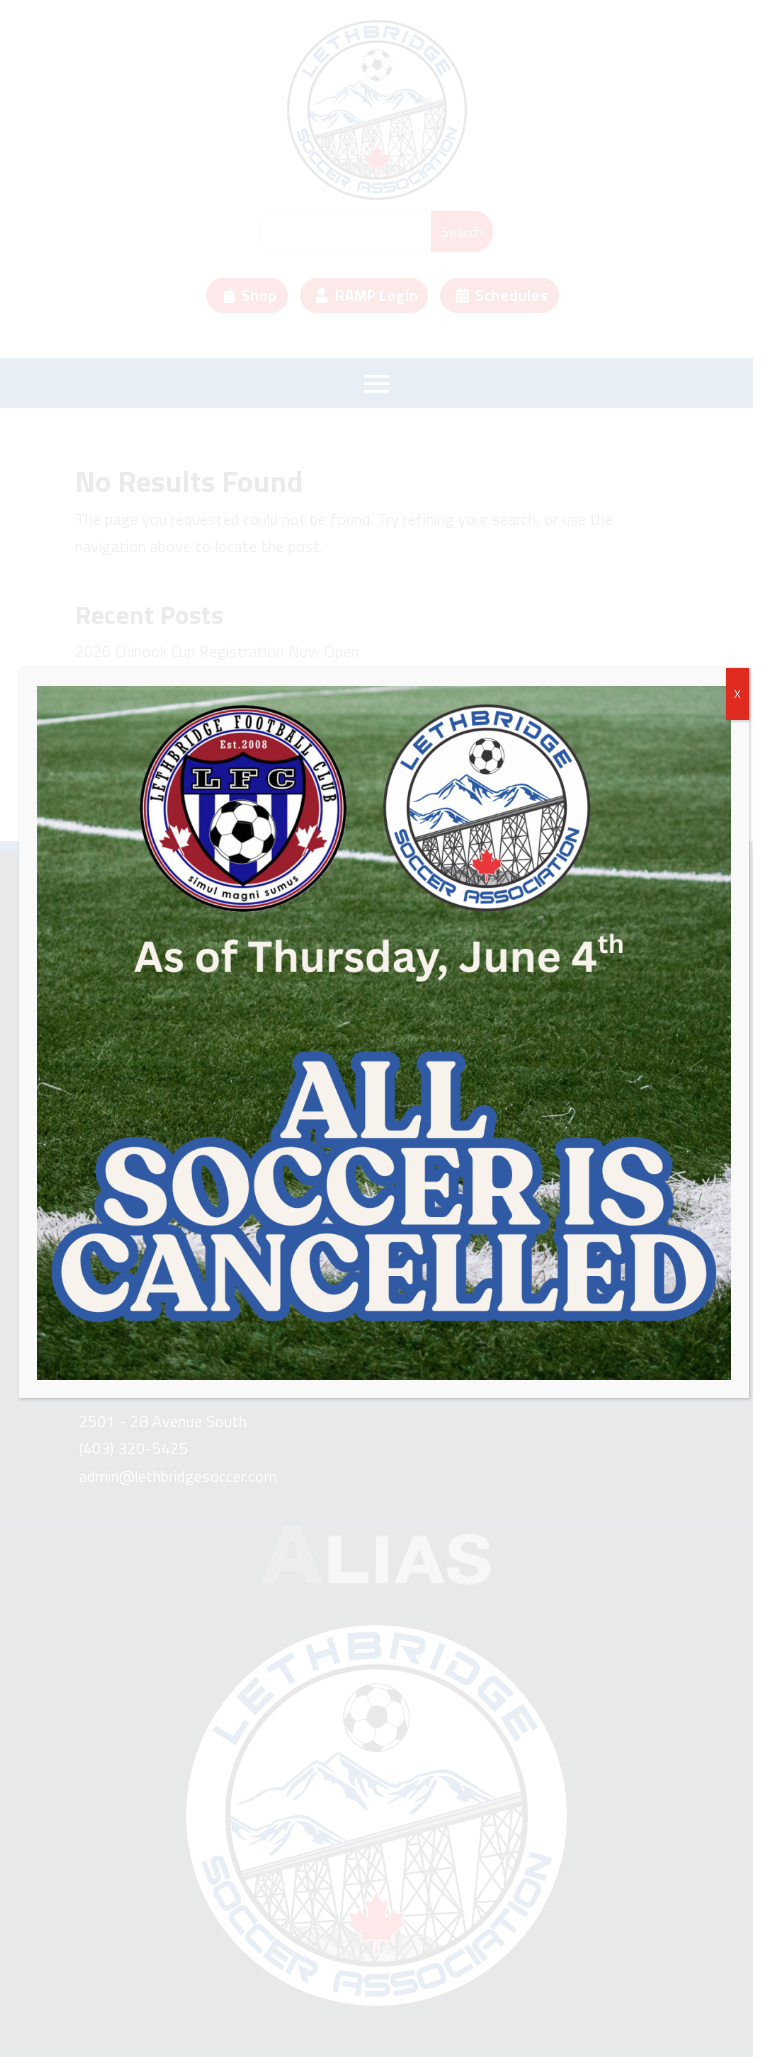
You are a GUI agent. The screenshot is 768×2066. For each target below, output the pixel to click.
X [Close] (737, 693)
